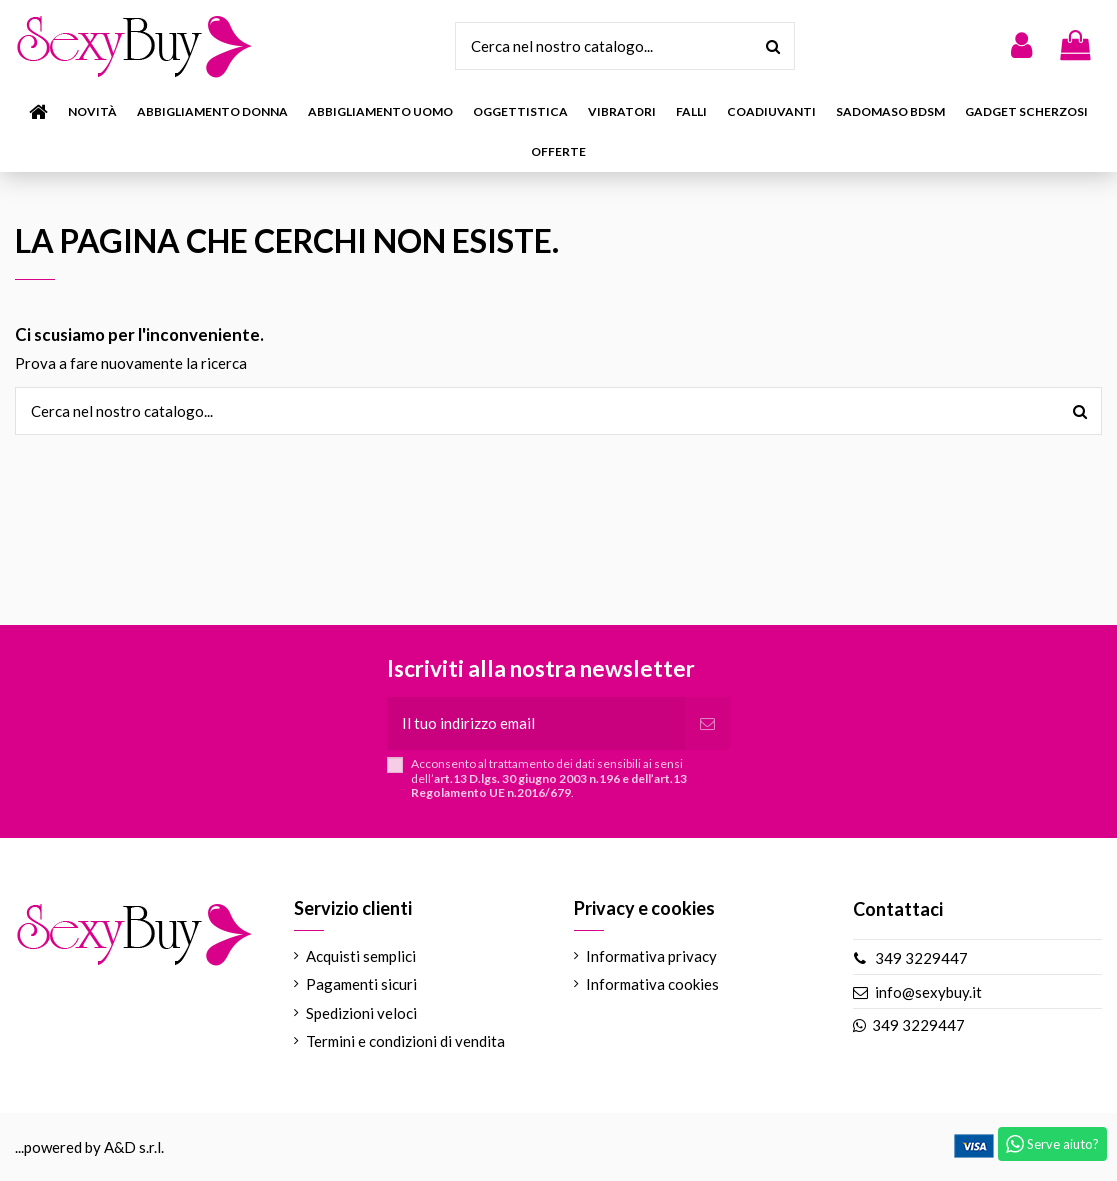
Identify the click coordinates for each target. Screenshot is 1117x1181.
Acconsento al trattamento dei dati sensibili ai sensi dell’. (549, 778)
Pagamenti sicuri (361, 984)
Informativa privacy (651, 956)
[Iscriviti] (707, 723)
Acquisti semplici (361, 956)
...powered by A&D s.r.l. (89, 1147)
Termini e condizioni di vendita (405, 1041)
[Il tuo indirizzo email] (535, 723)
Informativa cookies (652, 984)
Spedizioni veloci (361, 1013)
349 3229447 (921, 958)
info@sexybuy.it (928, 992)
